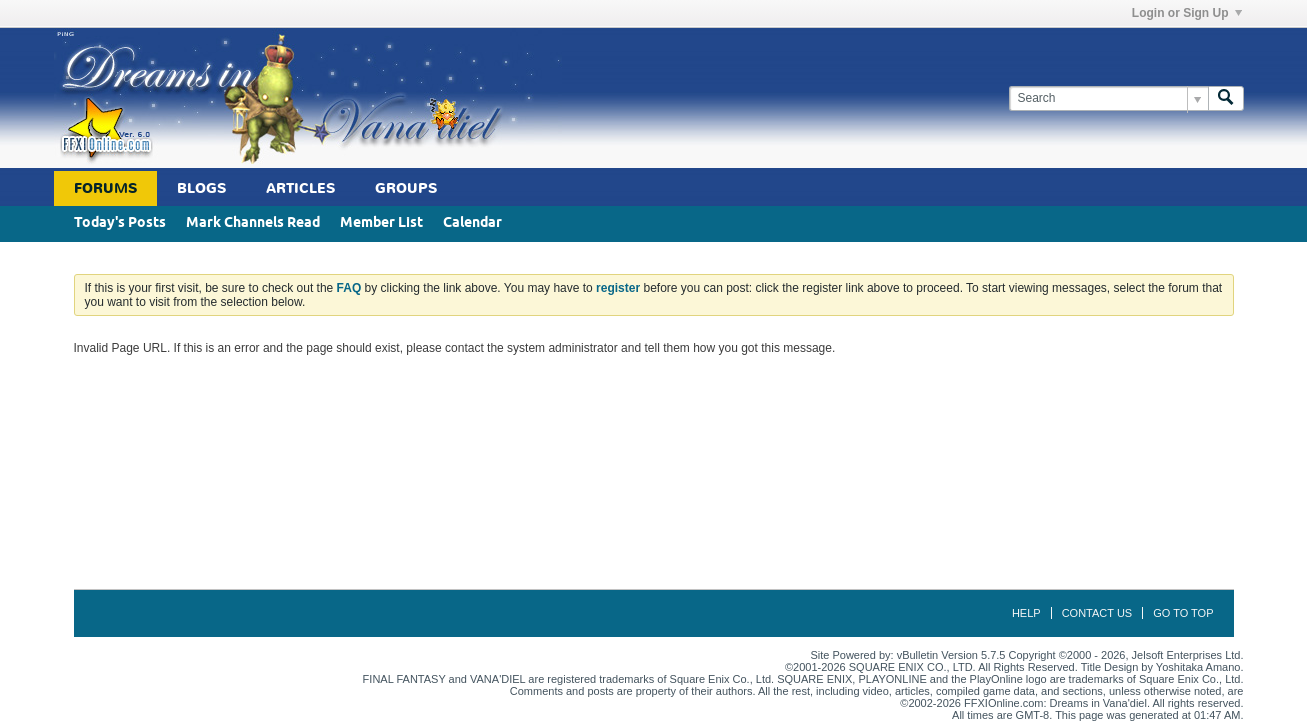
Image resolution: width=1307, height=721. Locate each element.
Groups (406, 188)
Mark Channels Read (253, 223)
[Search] (1108, 98)
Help (1026, 613)
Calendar (472, 223)
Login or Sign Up (1187, 13)
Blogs (201, 188)
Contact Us (1097, 613)
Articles (300, 188)
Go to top (1183, 613)
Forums (105, 188)
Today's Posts (120, 223)
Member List (381, 223)
